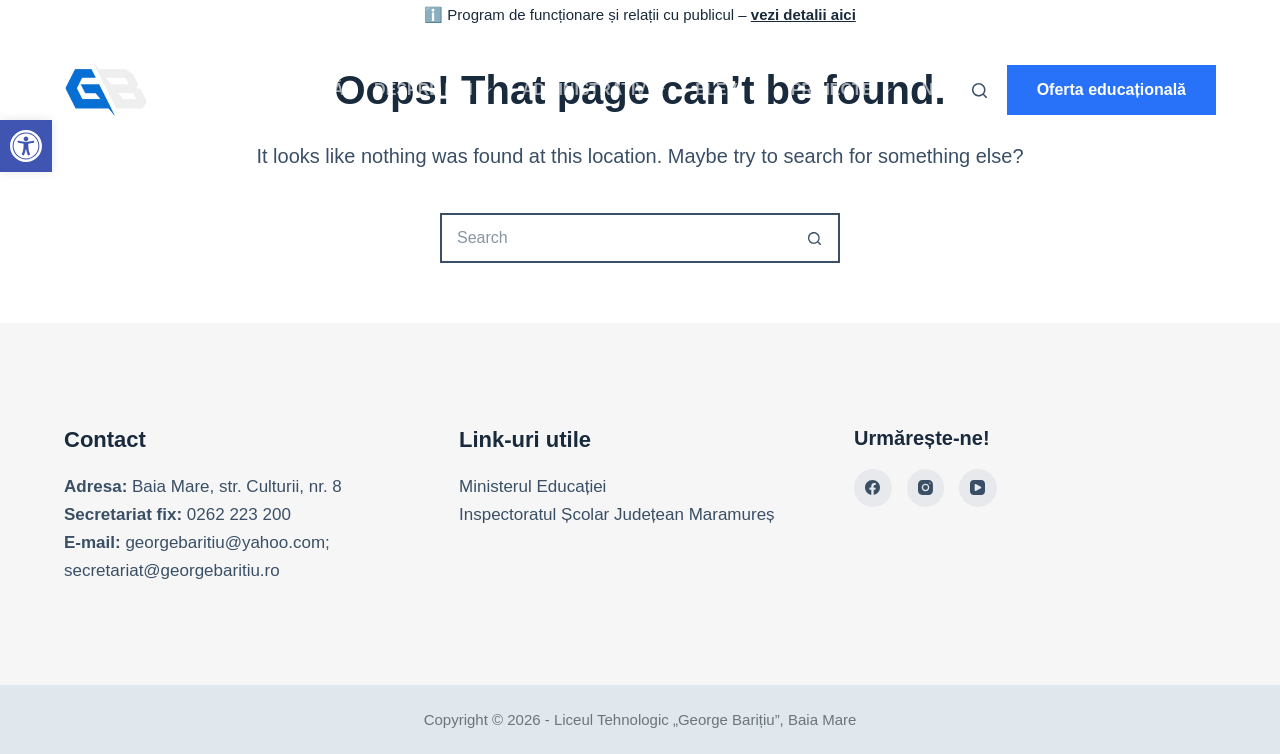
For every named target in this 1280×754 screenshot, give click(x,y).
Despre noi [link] (437, 90)
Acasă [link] (315, 89)
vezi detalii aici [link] (803, 14)
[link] (26, 146)
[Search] (979, 90)
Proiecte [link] (845, 90)
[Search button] (815, 238)
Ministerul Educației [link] (532, 486)
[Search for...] (615, 238)
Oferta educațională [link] (1111, 89)
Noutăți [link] (957, 89)
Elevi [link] (731, 90)
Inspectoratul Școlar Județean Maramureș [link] (617, 514)
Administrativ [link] (597, 90)
